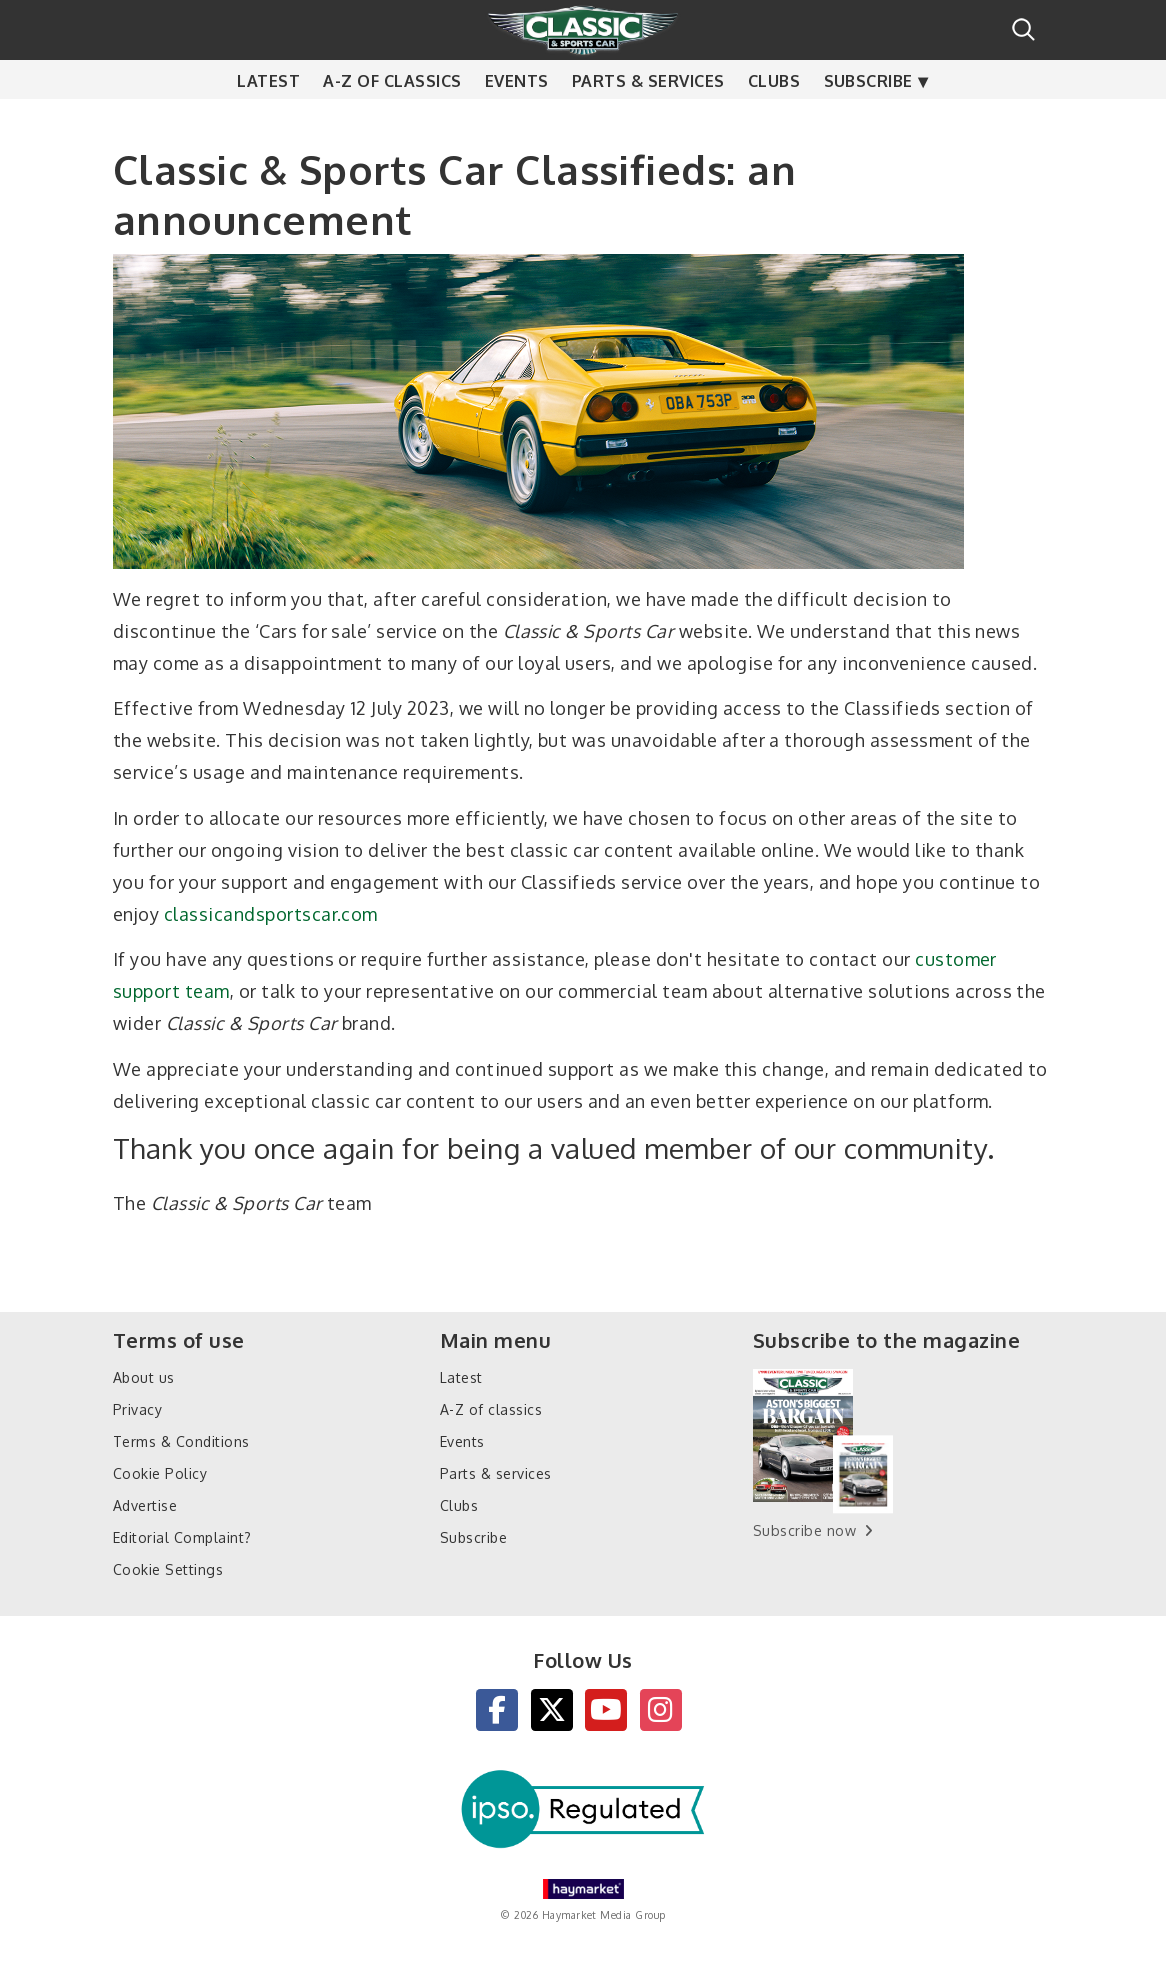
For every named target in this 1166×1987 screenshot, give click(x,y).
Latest (268, 120)
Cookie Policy (160, 1473)
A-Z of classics (392, 120)
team (207, 991)
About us (144, 1377)
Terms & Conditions (181, 1441)
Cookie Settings (168, 1569)
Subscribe (868, 120)
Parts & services (648, 120)
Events (517, 120)
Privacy (137, 1409)
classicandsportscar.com (271, 914)
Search (1023, 29)
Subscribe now (804, 1530)
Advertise (145, 1505)
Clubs (774, 120)
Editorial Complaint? (182, 1537)
